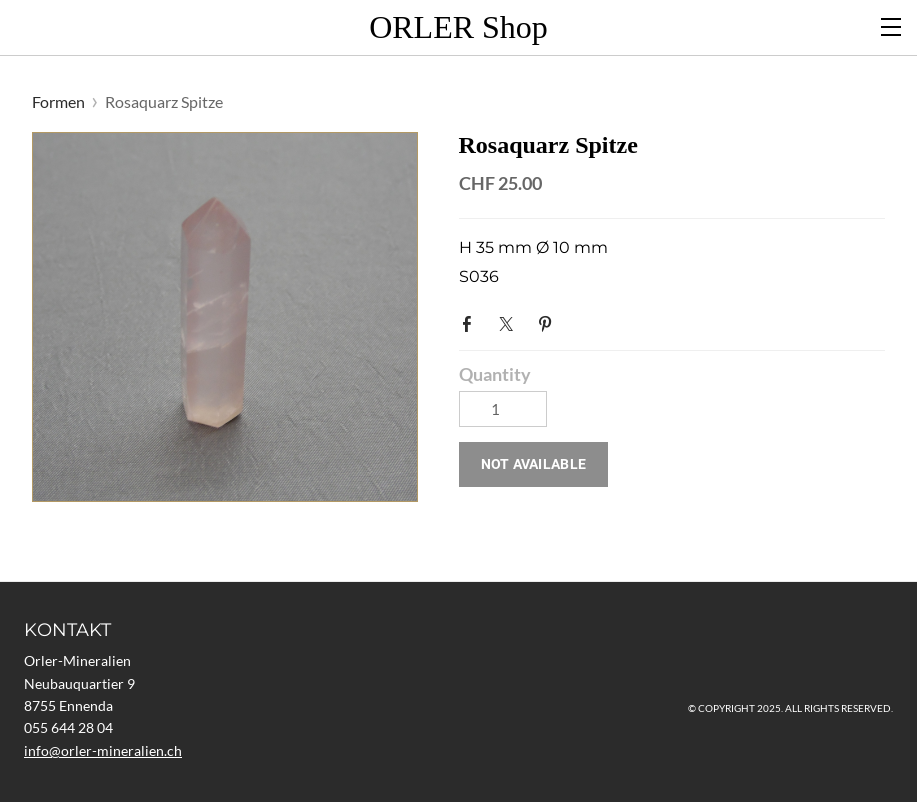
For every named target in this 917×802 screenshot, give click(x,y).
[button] (534, 464)
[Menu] (892, 25)
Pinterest (549, 322)
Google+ (588, 318)
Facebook (471, 322)
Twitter (510, 322)
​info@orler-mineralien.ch (103, 750)
